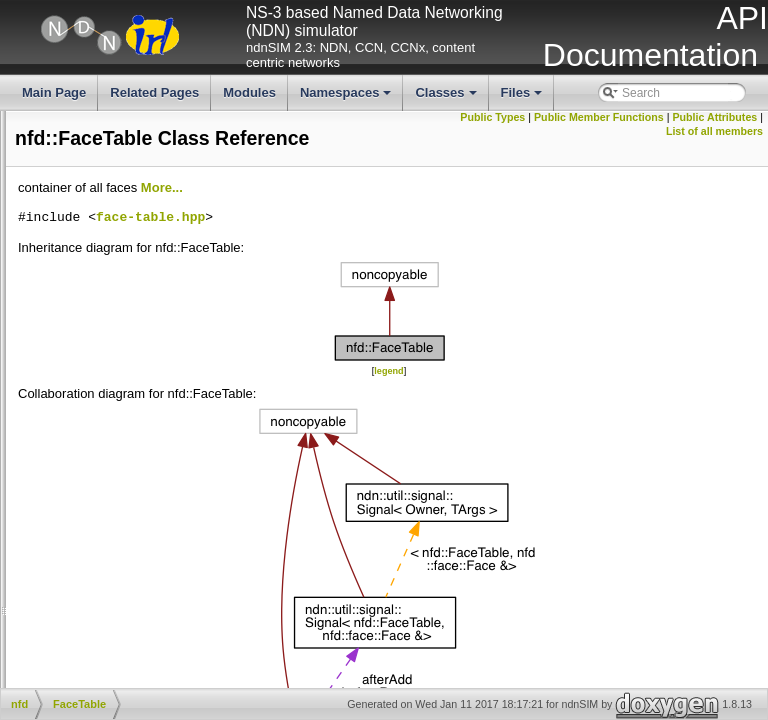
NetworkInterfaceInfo (134, 527)
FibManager (111, 425)
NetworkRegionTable (134, 560)
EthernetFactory (121, 375)
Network (101, 510)
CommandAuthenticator (142, 324)
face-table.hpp (450, 244)
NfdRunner (108, 611)
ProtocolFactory (121, 662)
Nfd (88, 577)
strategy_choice (121, 273)
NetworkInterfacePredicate (149, 543)
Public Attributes (614, 131)
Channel (101, 307)
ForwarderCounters (130, 459)
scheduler (105, 256)
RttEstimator (112, 679)
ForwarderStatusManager (147, 476)
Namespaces (347, 98)
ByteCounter (112, 290)
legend (538, 396)
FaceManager (116, 391)
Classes (447, 98)
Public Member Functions (693, 117)
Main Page (54, 92)
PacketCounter (118, 628)
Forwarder (106, 442)
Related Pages (154, 92)
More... (462, 213)
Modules (249, 92)
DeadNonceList (120, 358)
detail (93, 121)
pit (85, 222)
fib (85, 155)
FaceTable (106, 408)
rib (85, 239)
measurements (118, 189)
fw (85, 172)
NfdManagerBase (125, 594)
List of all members (714, 131)
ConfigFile (106, 341)
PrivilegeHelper (119, 645)
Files (523, 98)
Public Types (586, 117)
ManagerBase (116, 493)
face (90, 138)
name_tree (107, 206)
